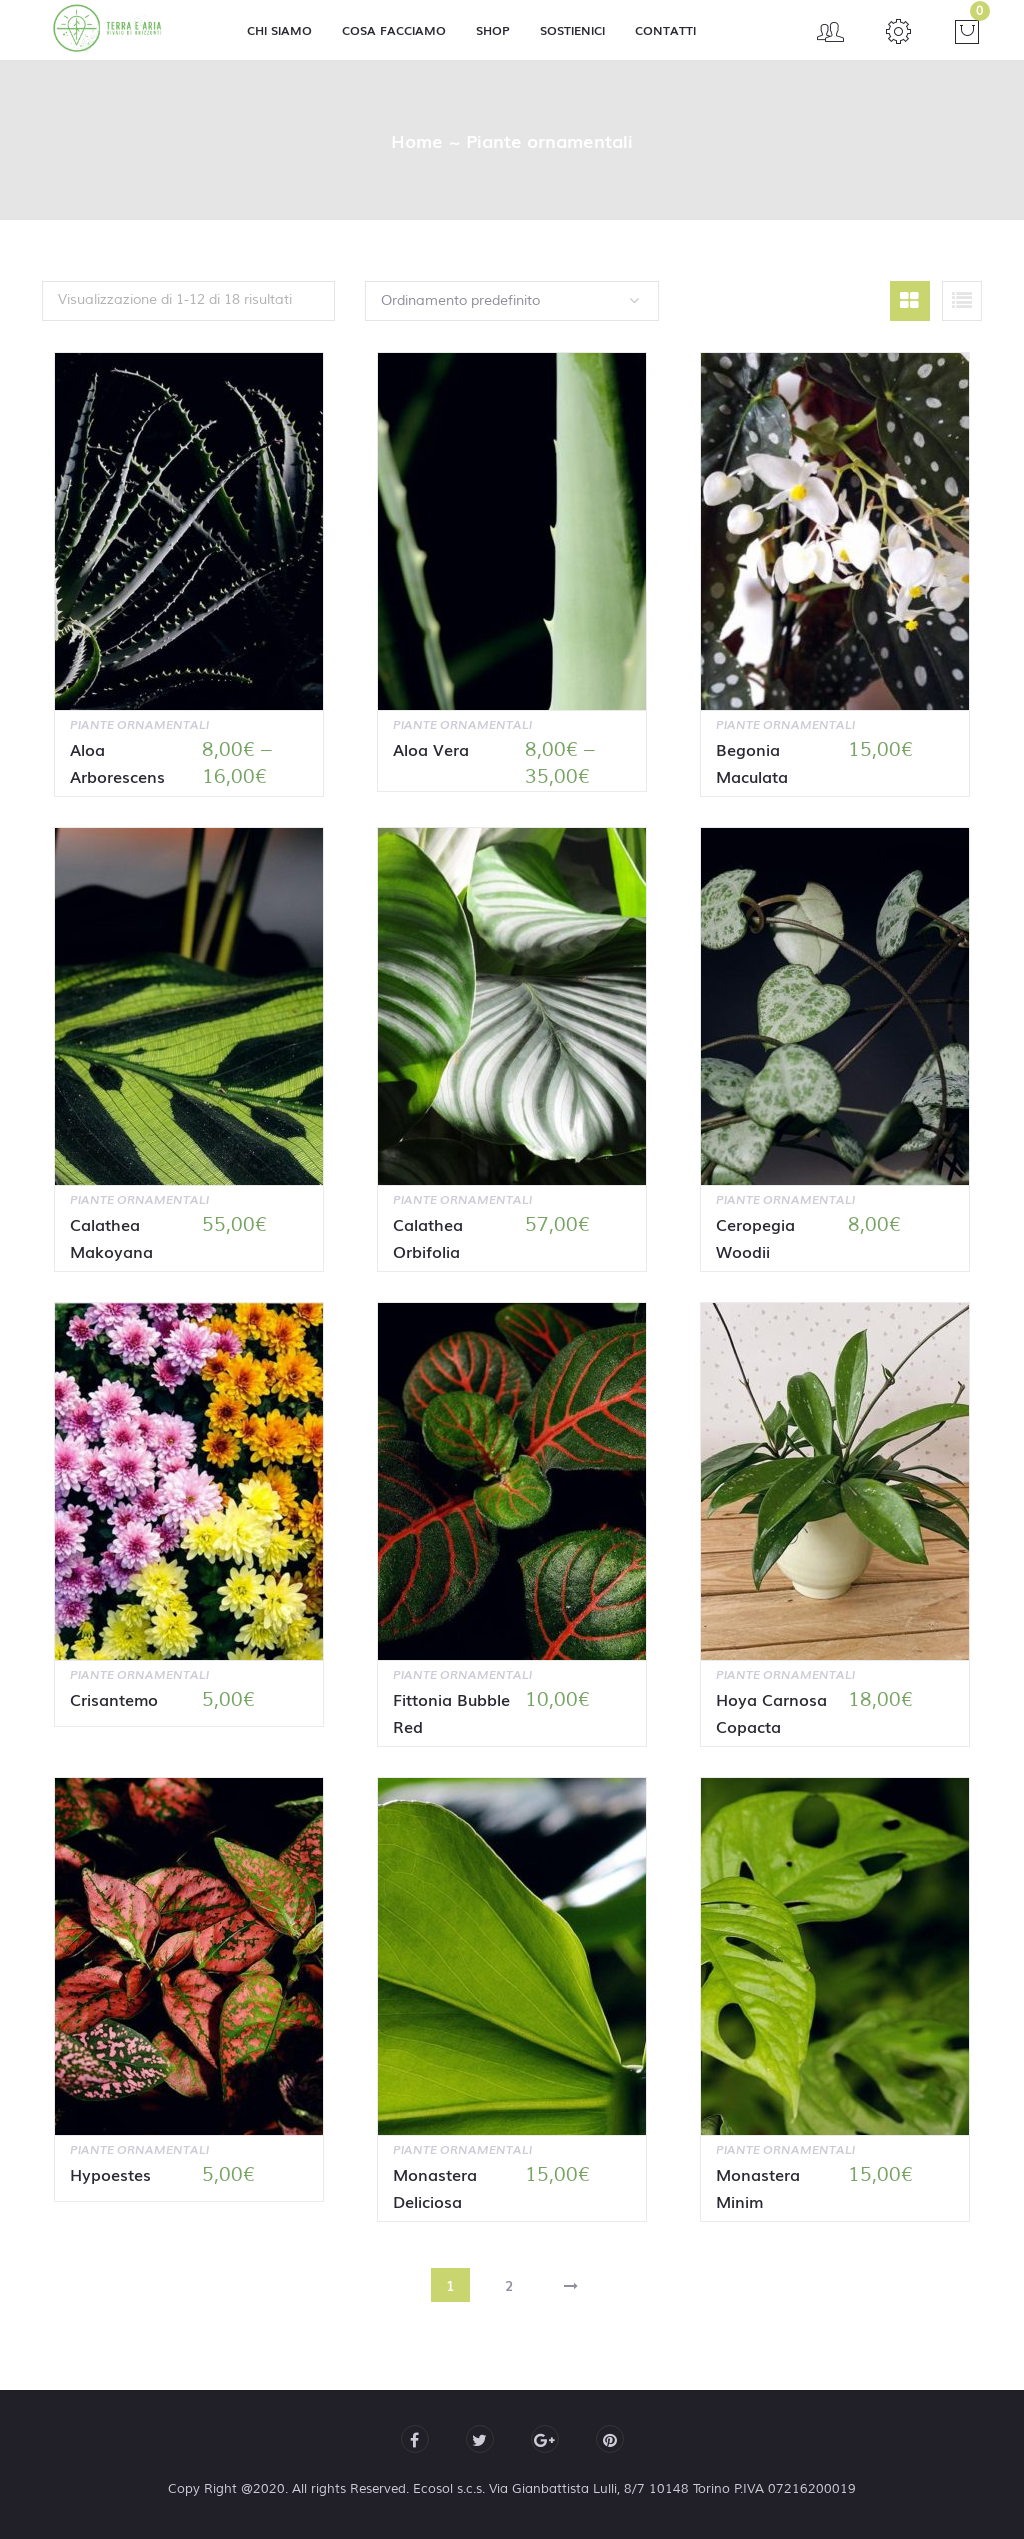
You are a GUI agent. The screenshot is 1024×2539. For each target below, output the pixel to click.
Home (417, 140)
